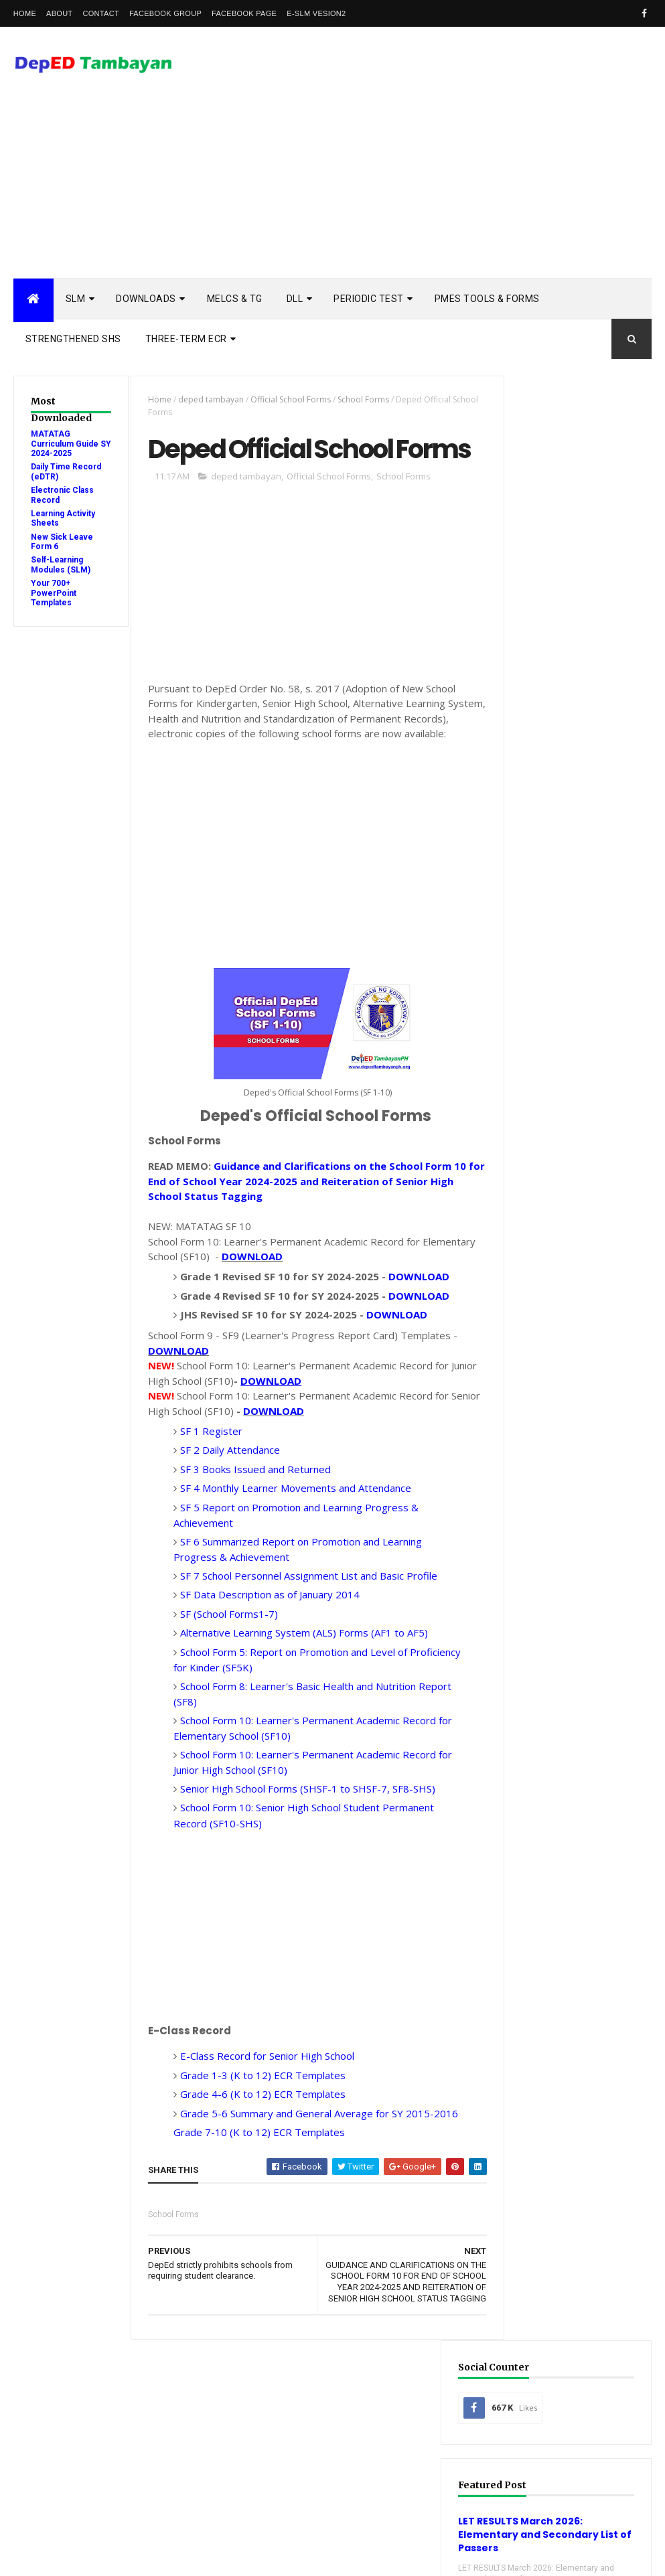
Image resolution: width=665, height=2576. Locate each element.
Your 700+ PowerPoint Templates (53, 593)
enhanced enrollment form (578, 2215)
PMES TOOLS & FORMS (487, 298)
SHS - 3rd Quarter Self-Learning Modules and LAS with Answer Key (572, 1534)
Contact (100, 13)
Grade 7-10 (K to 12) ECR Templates (253, 2230)
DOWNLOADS (146, 298)
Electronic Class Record (571, 1984)
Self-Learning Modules (568, 2152)
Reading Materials (558, 2089)
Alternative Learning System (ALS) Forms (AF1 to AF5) (298, 1715)
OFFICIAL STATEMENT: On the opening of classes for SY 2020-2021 (573, 1621)
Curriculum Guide (558, 1942)
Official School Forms (285, 399)
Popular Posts (534, 1272)
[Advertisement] (408, 170)
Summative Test (553, 2173)
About (59, 13)
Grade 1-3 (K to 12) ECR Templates (257, 2158)
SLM (76, 298)
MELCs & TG (235, 298)
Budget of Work (554, 1921)
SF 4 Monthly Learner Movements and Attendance (291, 1571)
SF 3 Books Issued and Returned (250, 1552)
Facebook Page (244, 13)
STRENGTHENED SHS (73, 338)
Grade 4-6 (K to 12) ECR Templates (257, 2177)
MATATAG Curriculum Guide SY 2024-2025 (64, 443)
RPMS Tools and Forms (568, 2068)
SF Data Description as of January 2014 (264, 1677)
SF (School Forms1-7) (223, 1696)
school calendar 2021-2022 (574, 2278)
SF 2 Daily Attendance (224, 1532)
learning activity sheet (569, 2236)
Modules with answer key (574, 2026)
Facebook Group (165, 13)
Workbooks (545, 2194)
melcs (534, 2257)
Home (24, 13)
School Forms (358, 399)
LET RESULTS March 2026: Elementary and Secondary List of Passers (568, 597)
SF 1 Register (205, 1514)
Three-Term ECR (186, 338)
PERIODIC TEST (369, 298)
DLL (295, 298)
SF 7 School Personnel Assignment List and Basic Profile (302, 1658)
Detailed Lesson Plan (565, 1963)
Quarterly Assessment (568, 2047)
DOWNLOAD (302, 1309)
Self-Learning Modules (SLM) (60, 564)
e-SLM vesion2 (316, 13)
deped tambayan (205, 399)
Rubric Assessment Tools (573, 2131)
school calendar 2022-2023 (574, 2299)
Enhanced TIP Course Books (577, 2005)
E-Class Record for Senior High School (261, 2138)
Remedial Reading (556, 2110)
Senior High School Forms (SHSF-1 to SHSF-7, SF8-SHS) (301, 1871)
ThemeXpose (82, 2557)
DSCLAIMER (613, 1272)
